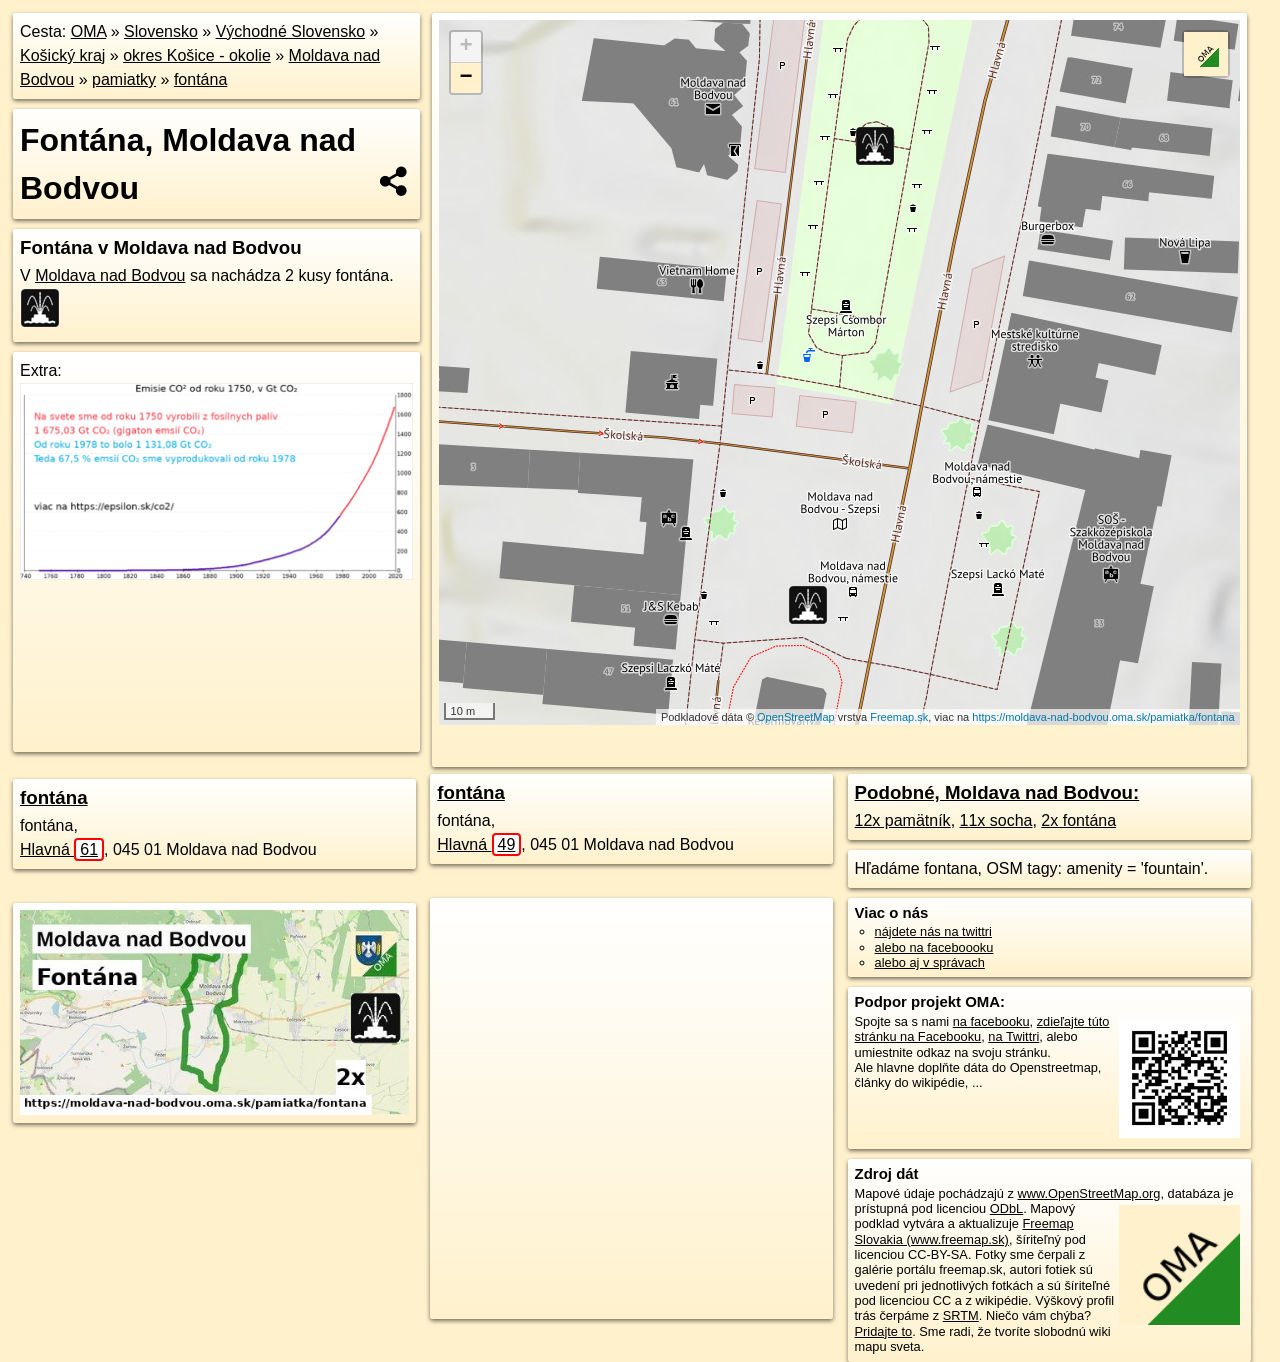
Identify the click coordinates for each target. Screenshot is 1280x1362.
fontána (200, 79)
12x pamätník (903, 820)
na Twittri (1013, 1036)
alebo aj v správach (930, 962)
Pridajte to (884, 1331)
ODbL (1006, 1208)
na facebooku (991, 1021)
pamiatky (124, 79)
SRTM (961, 1315)
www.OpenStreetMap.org (1088, 1193)
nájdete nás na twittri (933, 931)
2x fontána (1078, 820)
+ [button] (466, 47)
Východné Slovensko (290, 31)
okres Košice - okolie (197, 55)
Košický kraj (62, 55)
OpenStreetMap (796, 717)
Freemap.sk (899, 717)
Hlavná (62, 849)
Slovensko (161, 31)
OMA (89, 31)
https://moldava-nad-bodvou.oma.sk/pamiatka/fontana (1103, 717)
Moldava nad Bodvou (110, 275)
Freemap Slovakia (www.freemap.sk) (964, 1231)
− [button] (466, 78)
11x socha (996, 820)
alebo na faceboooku (934, 947)
